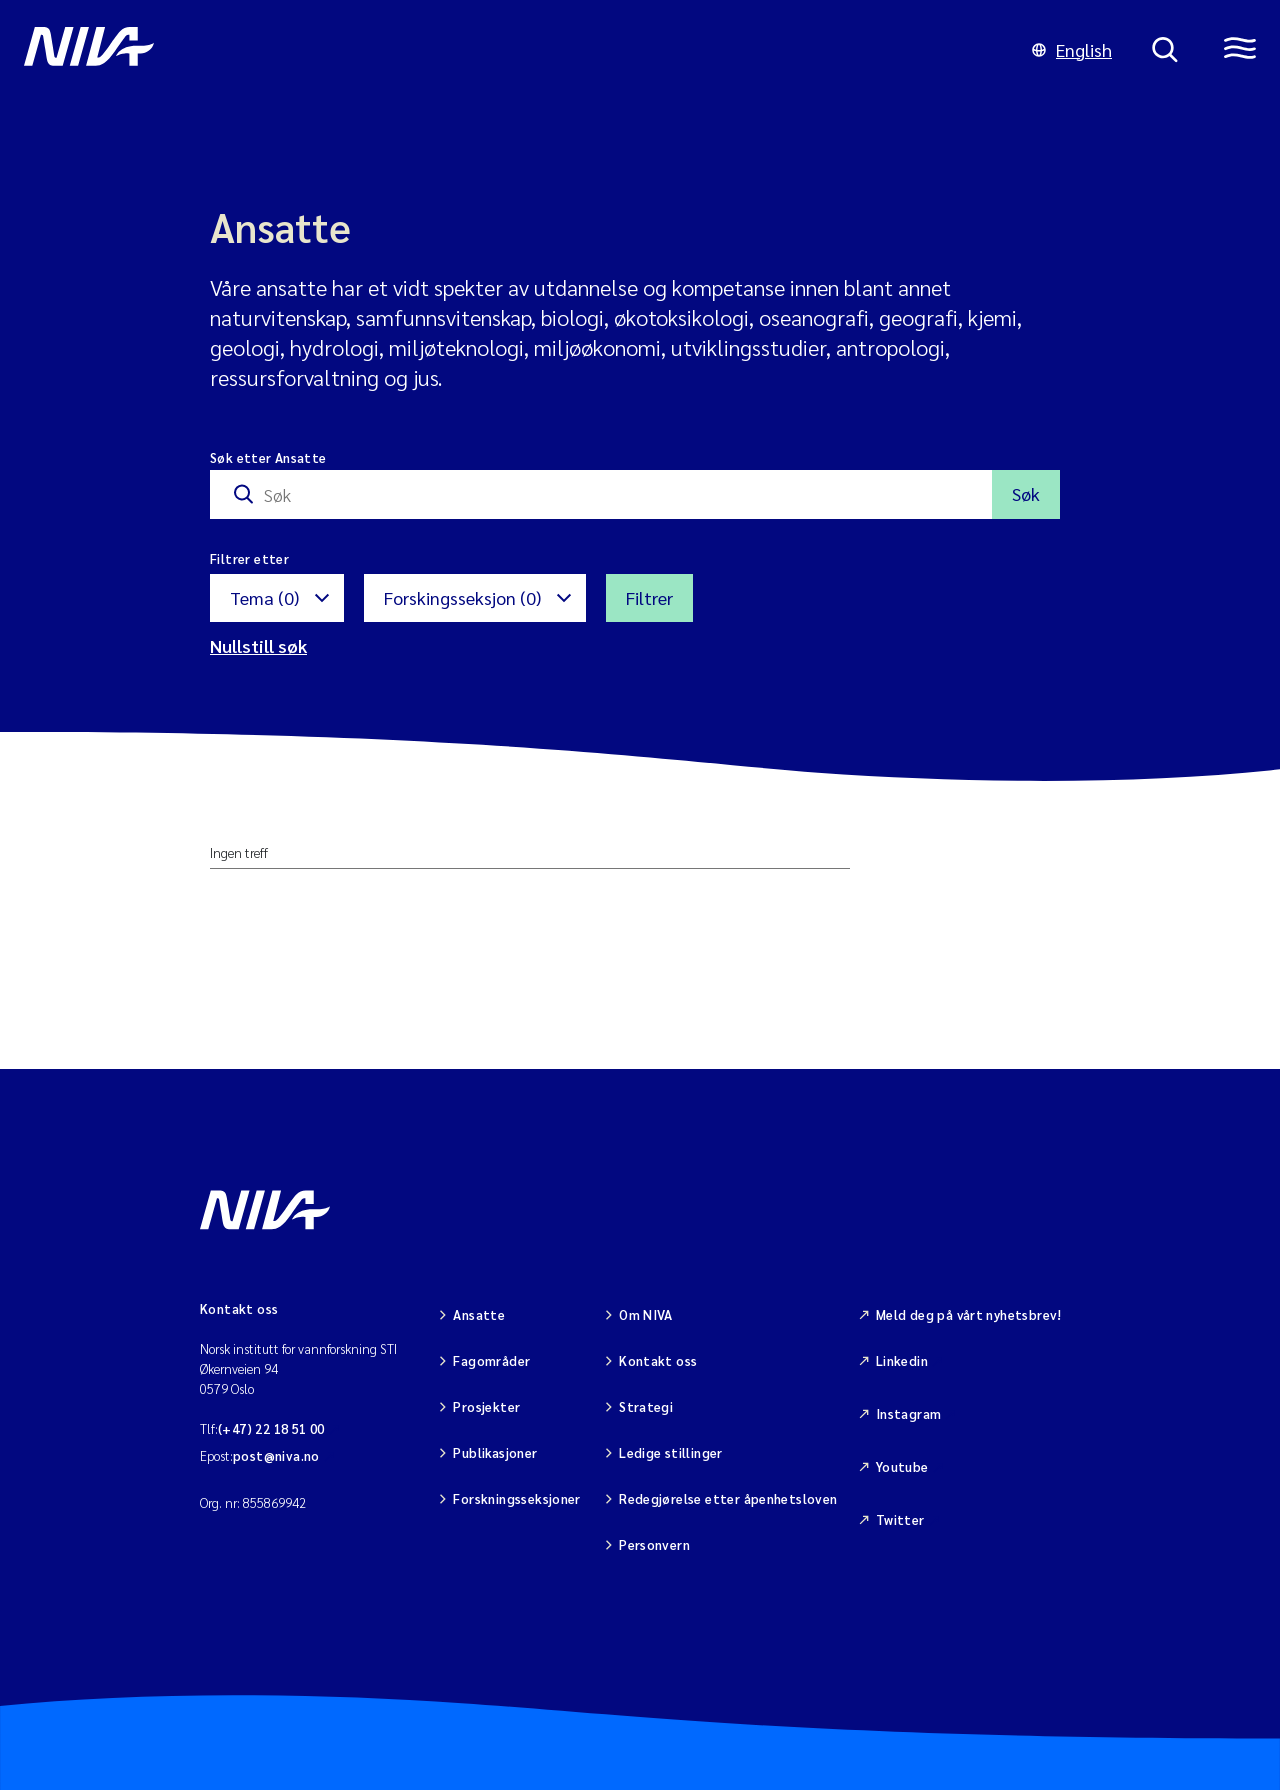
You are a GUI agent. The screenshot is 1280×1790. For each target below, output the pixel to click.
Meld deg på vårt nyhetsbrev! (969, 1314)
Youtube (902, 1466)
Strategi (646, 1406)
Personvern (654, 1544)
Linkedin (902, 1360)
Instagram (909, 1413)
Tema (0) (264, 597)
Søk (1026, 493)
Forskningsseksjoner (516, 1498)
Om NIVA (646, 1314)
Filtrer (649, 597)
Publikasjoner (495, 1452)
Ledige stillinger (671, 1452)
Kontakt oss (658, 1360)
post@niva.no (276, 1455)
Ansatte (479, 1314)
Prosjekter (486, 1406)
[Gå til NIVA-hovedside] (508, 50)
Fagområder (491, 1360)
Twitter (900, 1519)
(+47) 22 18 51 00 (271, 1428)
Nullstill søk (258, 645)
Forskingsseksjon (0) (462, 597)
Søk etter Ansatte (268, 457)
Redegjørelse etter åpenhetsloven (728, 1498)
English (1072, 49)
